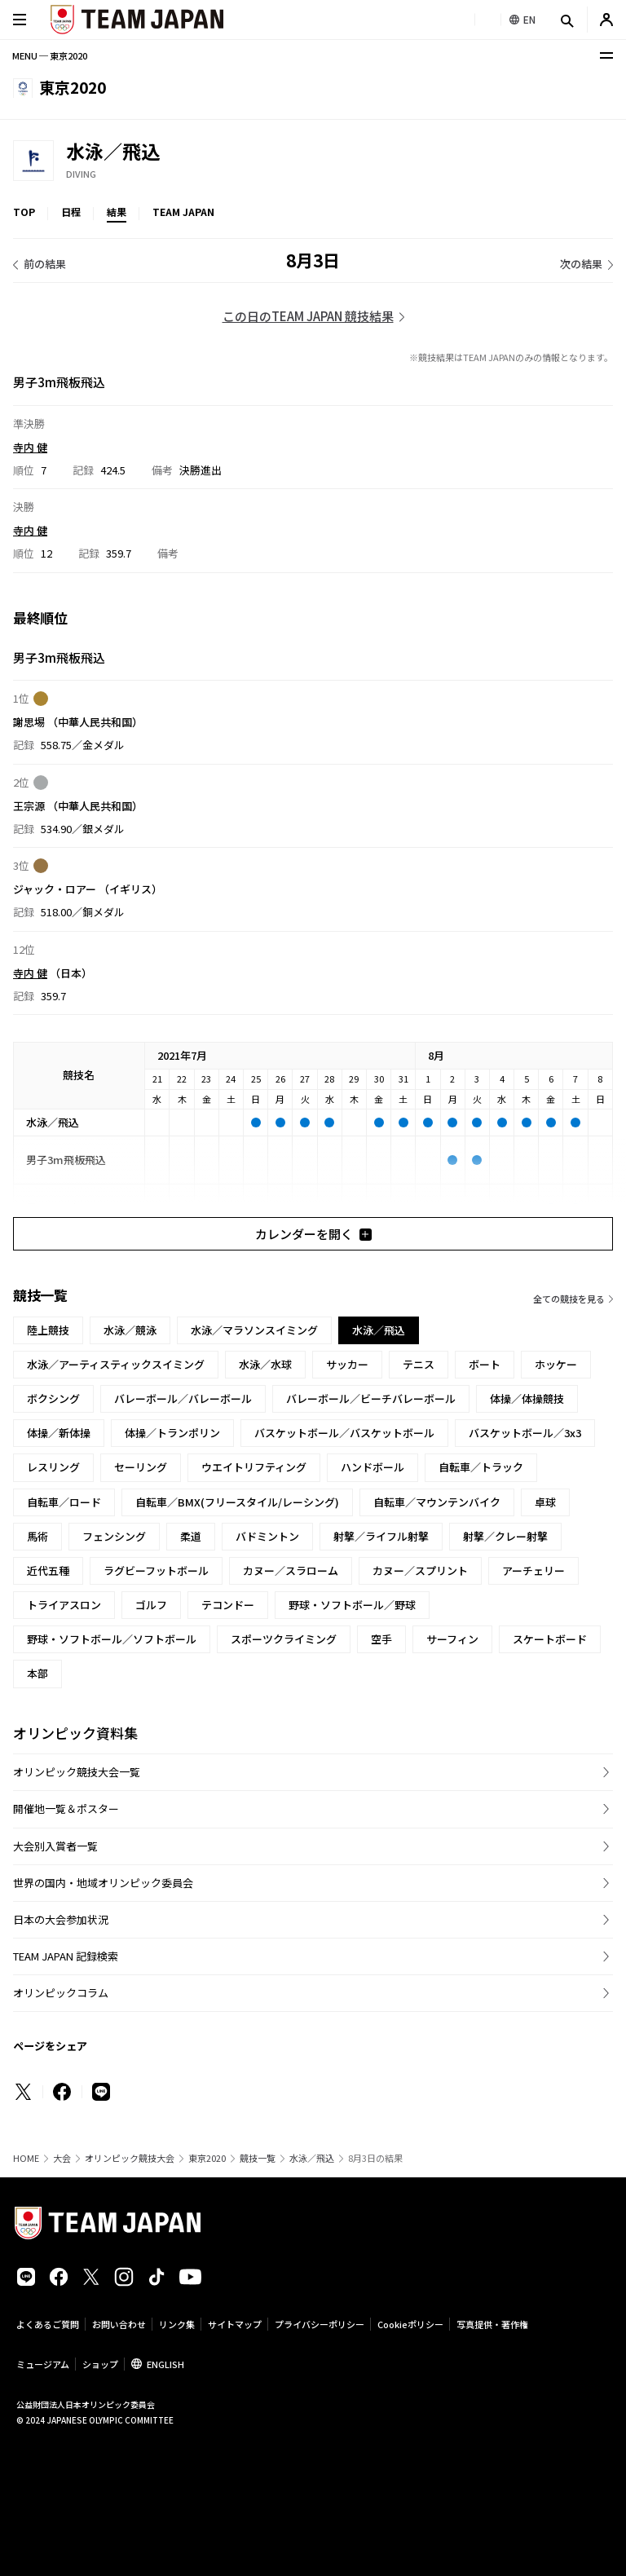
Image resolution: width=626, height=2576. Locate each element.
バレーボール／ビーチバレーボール (371, 1398)
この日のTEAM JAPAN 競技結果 (308, 315)
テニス (418, 1364)
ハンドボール (372, 1467)
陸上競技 (48, 1330)
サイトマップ (235, 2324)
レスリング (53, 1467)
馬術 (37, 1536)
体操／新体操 (58, 1432)
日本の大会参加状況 (60, 1919)
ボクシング (53, 1398)
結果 (116, 211)
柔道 (190, 1536)
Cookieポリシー (410, 2324)
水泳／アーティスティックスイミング (116, 1364)
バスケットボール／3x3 (525, 1432)
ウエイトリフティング (253, 1467)
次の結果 (581, 263)
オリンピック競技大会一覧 (76, 1772)
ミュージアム (42, 2364)
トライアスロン (64, 1604)
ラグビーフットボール (156, 1570)
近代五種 (48, 1570)
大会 (62, 2158)
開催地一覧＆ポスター (66, 1808)
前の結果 (45, 263)
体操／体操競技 (527, 1398)
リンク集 (177, 2324)
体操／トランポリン (172, 1432)
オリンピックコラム (60, 1992)
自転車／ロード (64, 1502)
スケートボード (550, 1639)
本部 (37, 1673)
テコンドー (227, 1604)
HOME (26, 2158)
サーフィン (452, 1639)
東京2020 (207, 2158)
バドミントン (267, 1536)
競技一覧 (258, 2158)
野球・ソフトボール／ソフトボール (111, 1639)
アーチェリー (533, 1570)
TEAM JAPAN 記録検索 (65, 1956)
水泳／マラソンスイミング (254, 1330)
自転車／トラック (481, 1467)
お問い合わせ (119, 2324)
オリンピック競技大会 (129, 2158)
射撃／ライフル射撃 (381, 1536)
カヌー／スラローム (290, 1570)
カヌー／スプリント (420, 1570)
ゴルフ (151, 1604)
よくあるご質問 (47, 2324)
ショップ (100, 2364)
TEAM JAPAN (183, 211)
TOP (24, 211)
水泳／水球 (265, 1364)
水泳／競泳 (130, 1330)
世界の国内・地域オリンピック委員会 (103, 1882)
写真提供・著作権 (492, 2324)
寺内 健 (30, 446)
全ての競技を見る (569, 1298)
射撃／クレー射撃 (505, 1536)
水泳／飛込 (311, 2158)
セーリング (140, 1467)
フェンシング (114, 1536)
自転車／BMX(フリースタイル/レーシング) (237, 1502)
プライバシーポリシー (319, 2324)
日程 (71, 211)
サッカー (347, 1364)
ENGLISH (165, 2364)
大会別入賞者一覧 (55, 1846)
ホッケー (556, 1364)
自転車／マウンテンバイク (436, 1502)
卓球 (545, 1502)
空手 (381, 1639)
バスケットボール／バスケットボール (344, 1432)
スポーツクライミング (284, 1639)
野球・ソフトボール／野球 (352, 1604)
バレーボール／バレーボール (183, 1398)
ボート (484, 1364)
